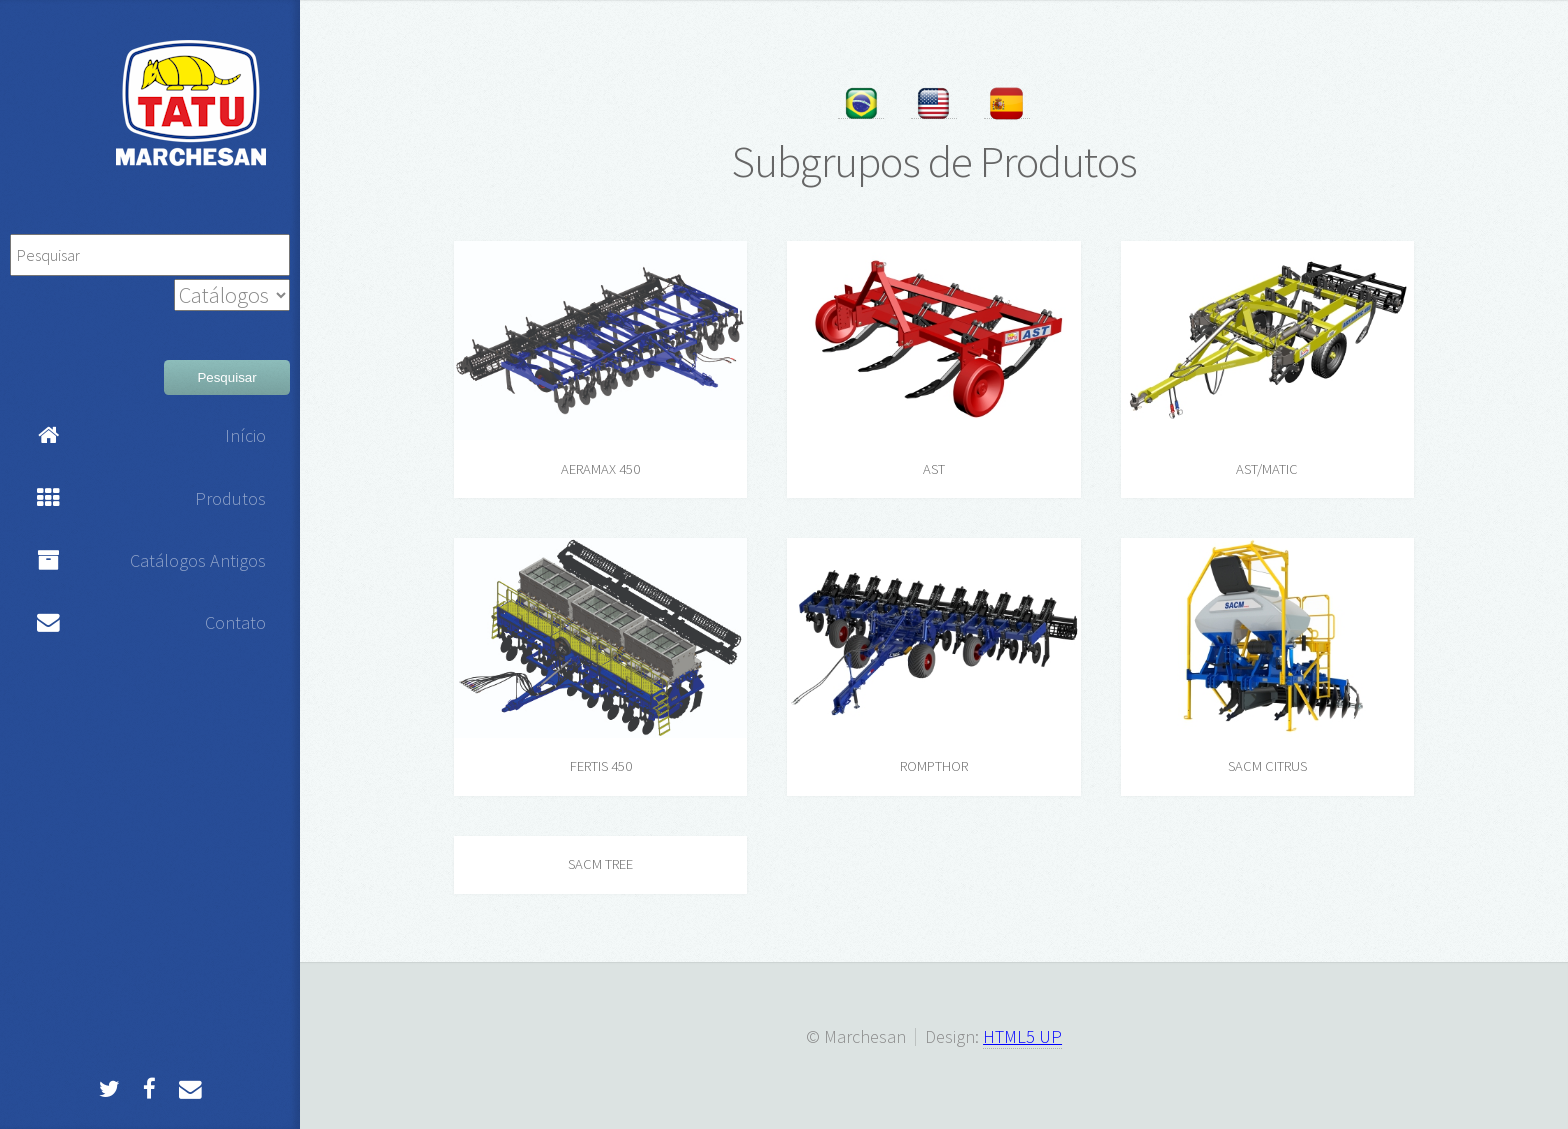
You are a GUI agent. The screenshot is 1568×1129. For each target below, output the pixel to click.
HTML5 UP (1022, 1036)
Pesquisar (226, 377)
